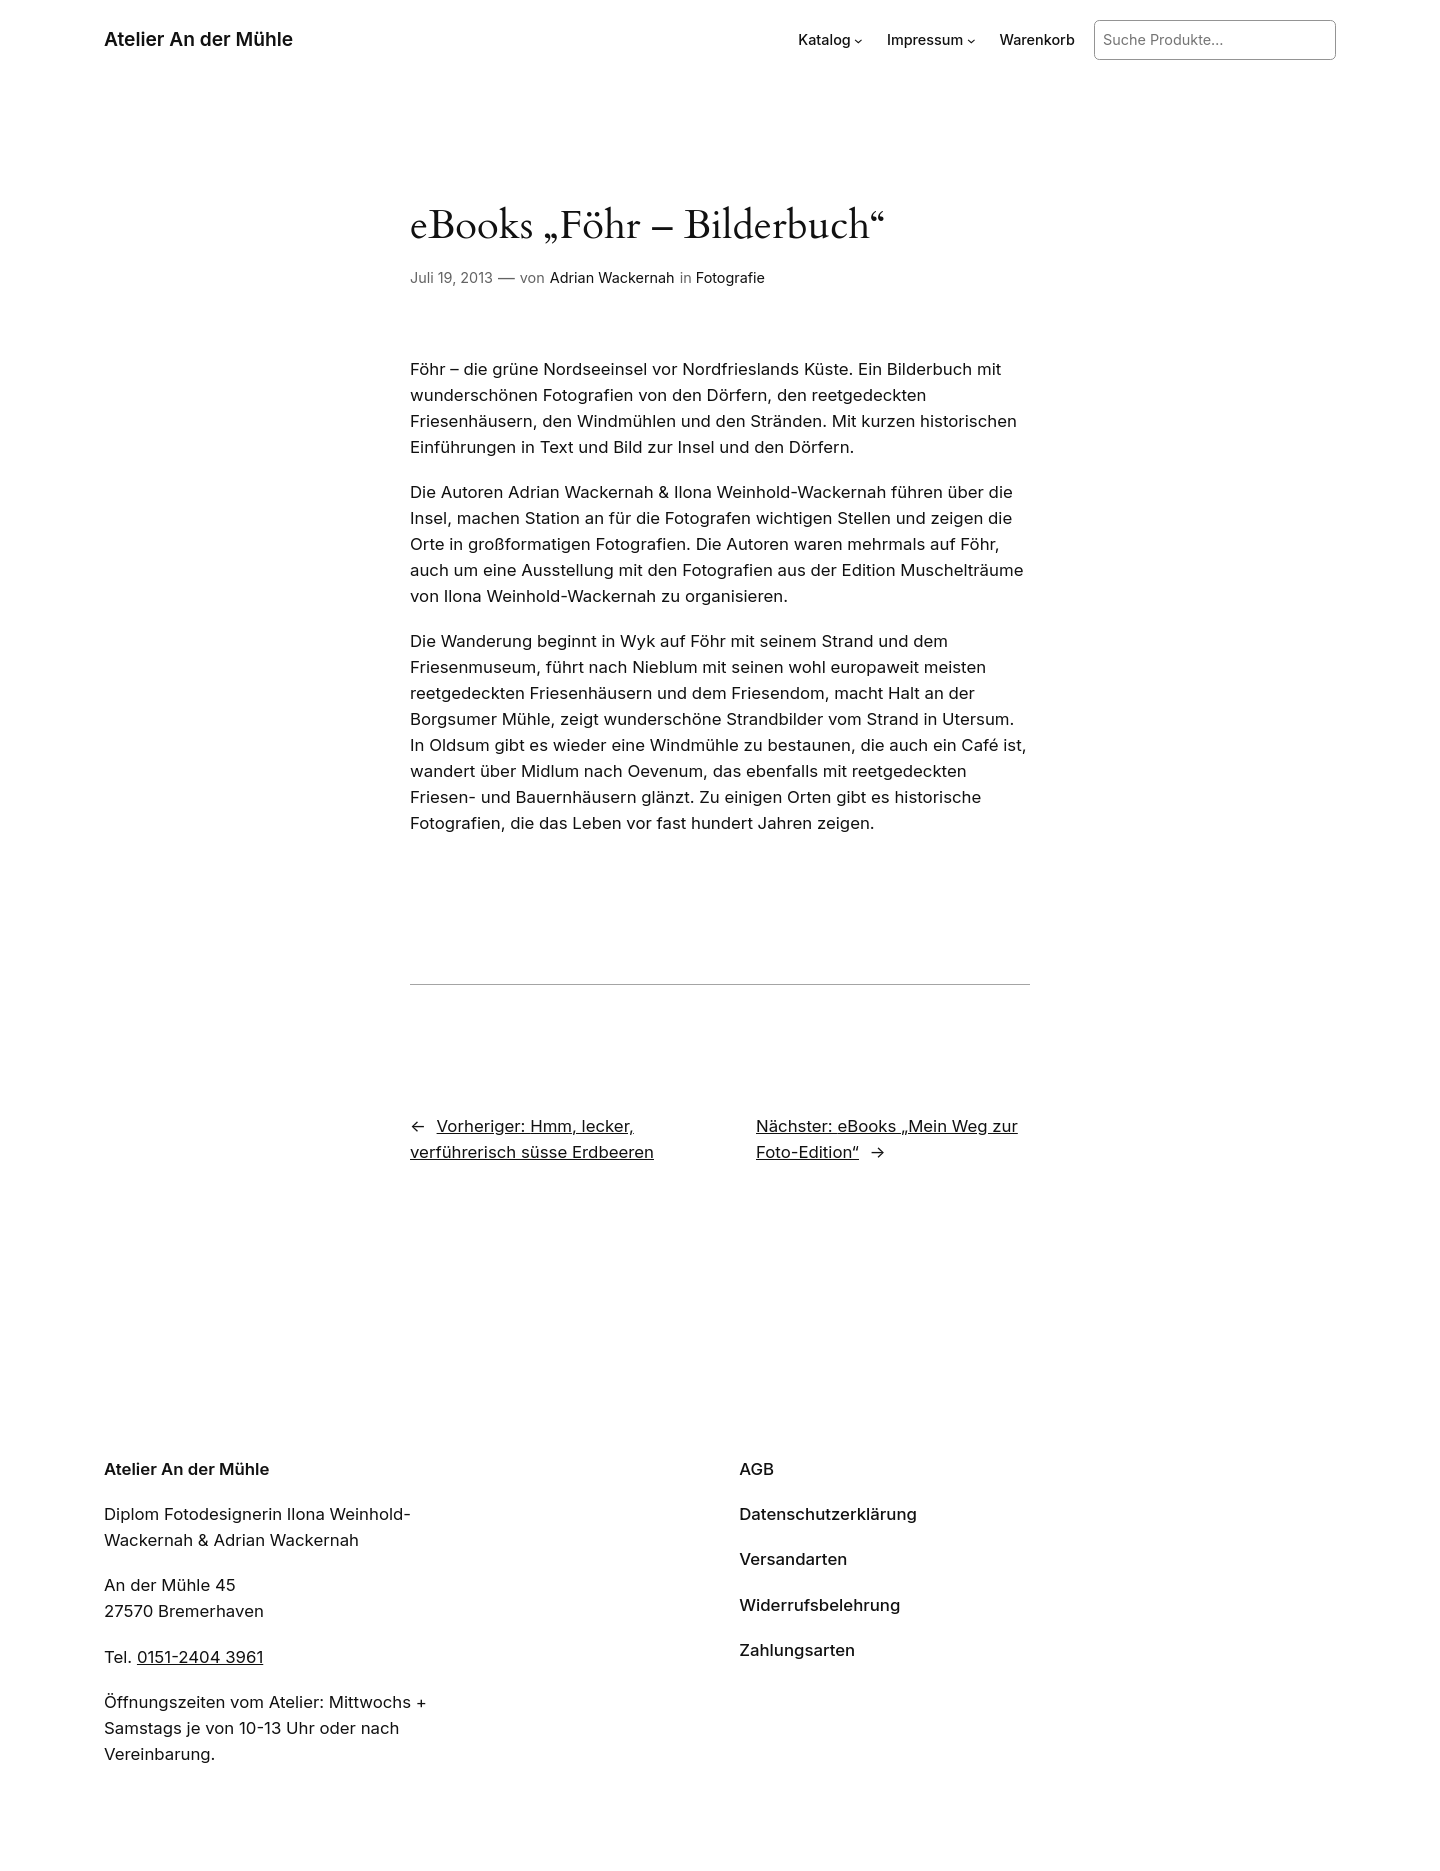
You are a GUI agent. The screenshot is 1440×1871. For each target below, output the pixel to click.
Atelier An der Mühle (198, 39)
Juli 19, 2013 (451, 277)
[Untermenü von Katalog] (858, 40)
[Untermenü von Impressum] (971, 40)
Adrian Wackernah (612, 277)
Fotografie (730, 277)
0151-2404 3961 (200, 1657)
